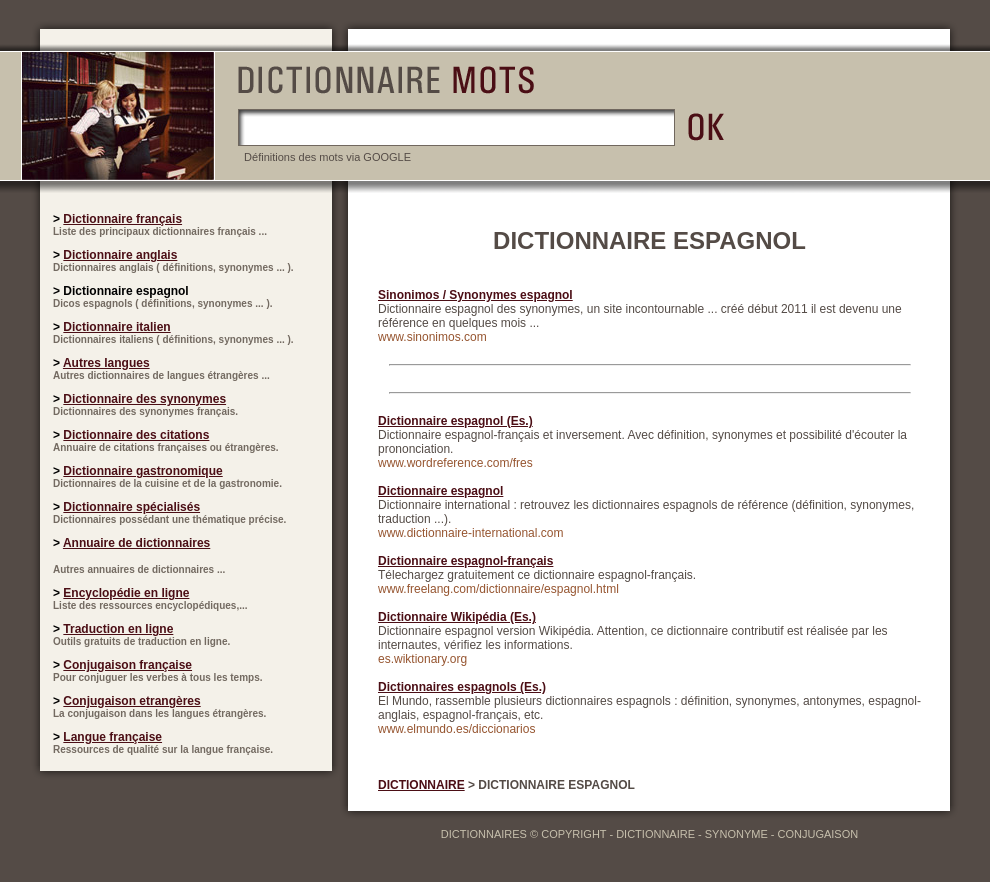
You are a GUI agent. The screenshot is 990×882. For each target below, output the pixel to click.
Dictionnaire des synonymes (144, 399)
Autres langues (106, 363)
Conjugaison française (127, 665)
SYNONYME (736, 834)
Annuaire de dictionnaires (136, 543)
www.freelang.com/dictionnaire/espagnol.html (498, 589)
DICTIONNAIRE (421, 785)
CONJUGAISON (818, 834)
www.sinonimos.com (432, 337)
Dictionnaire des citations (136, 435)
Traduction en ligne (118, 629)
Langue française (112, 737)
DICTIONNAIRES (484, 834)
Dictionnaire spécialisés (131, 507)
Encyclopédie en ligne (126, 593)
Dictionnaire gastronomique (142, 471)
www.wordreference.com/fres (455, 463)
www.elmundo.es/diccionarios (456, 729)
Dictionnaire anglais (120, 255)
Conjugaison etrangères (131, 701)
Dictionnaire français (122, 219)
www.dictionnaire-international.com (470, 533)
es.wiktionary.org (422, 659)
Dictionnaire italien (116, 327)
